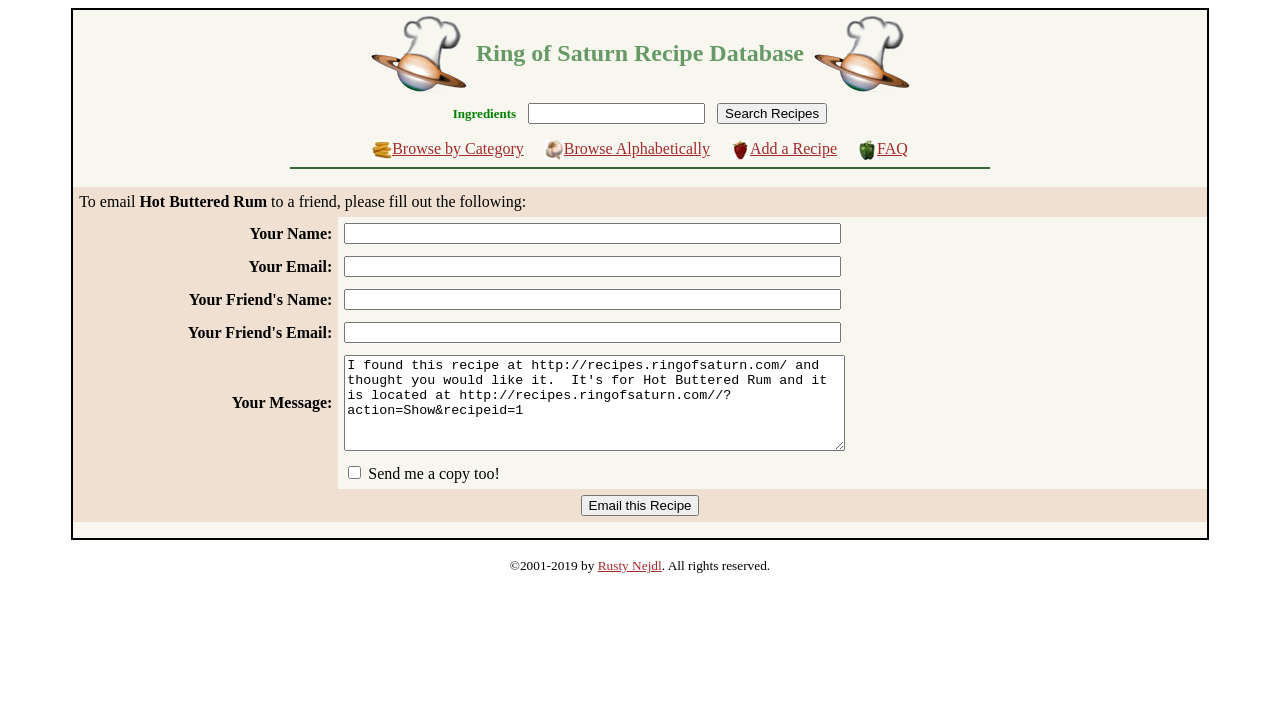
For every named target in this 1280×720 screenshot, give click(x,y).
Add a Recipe (793, 148)
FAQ (892, 148)
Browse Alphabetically (637, 148)
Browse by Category (458, 148)
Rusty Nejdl (630, 583)
